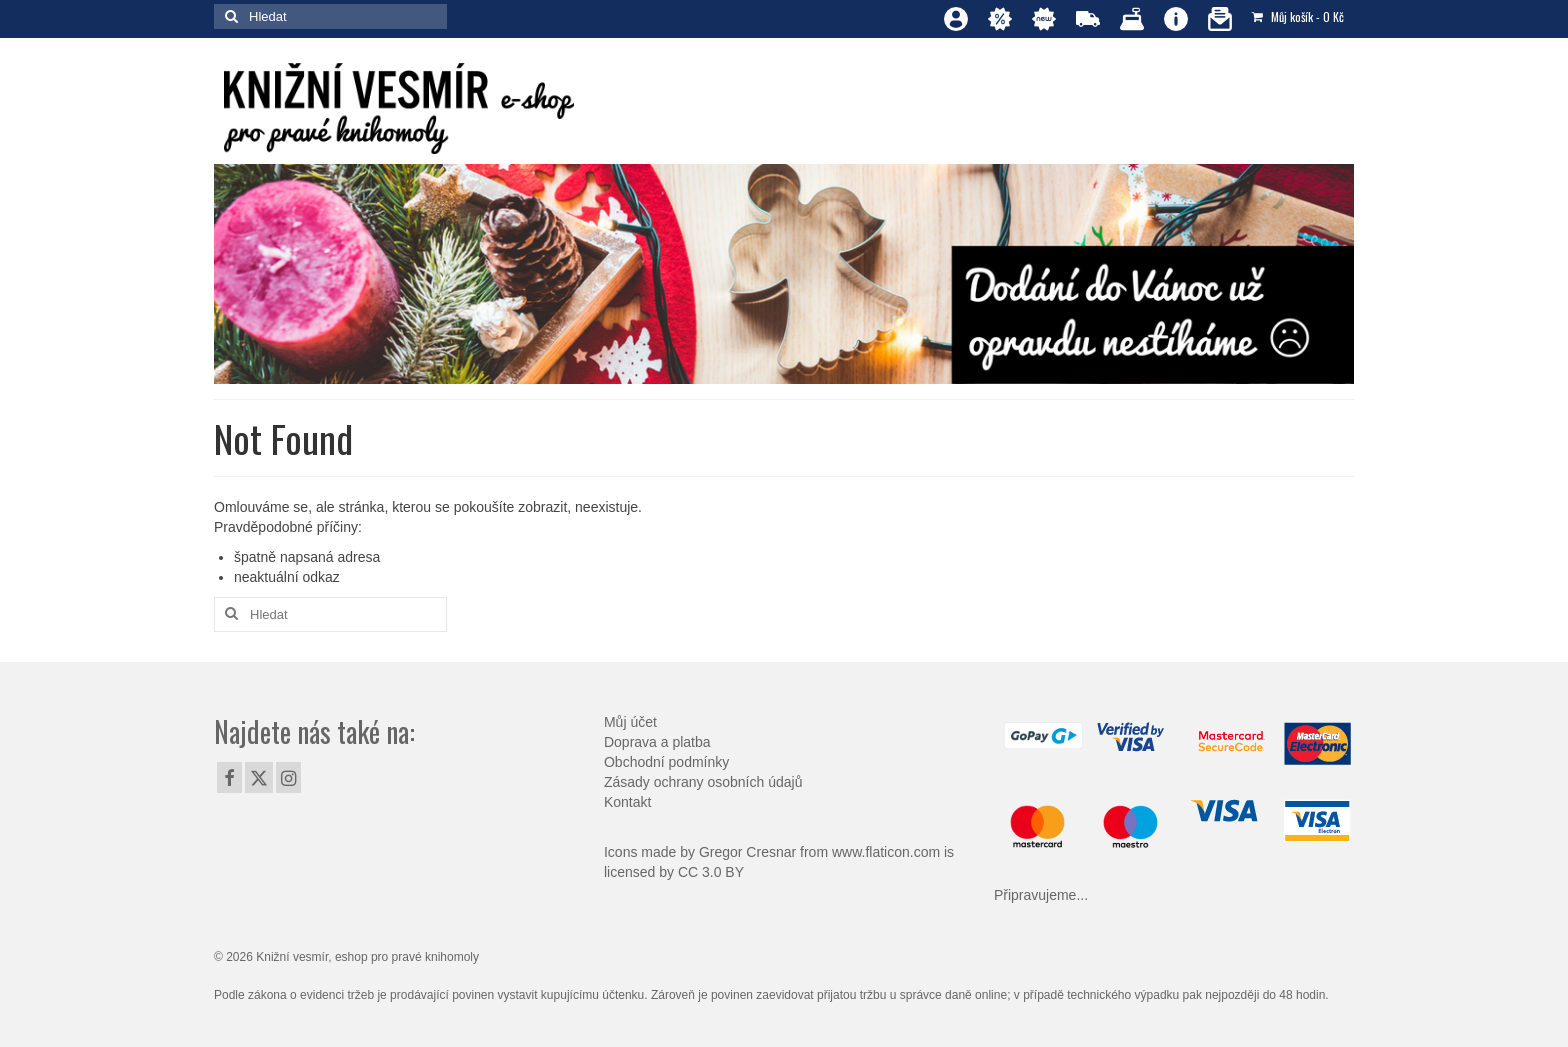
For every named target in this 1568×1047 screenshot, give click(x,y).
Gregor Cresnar (747, 852)
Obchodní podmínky (666, 762)
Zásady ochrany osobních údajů (703, 782)
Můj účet (630, 722)
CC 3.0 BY (711, 872)
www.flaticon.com (886, 852)
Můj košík (1298, 16)
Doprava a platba (657, 742)
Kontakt (627, 802)
